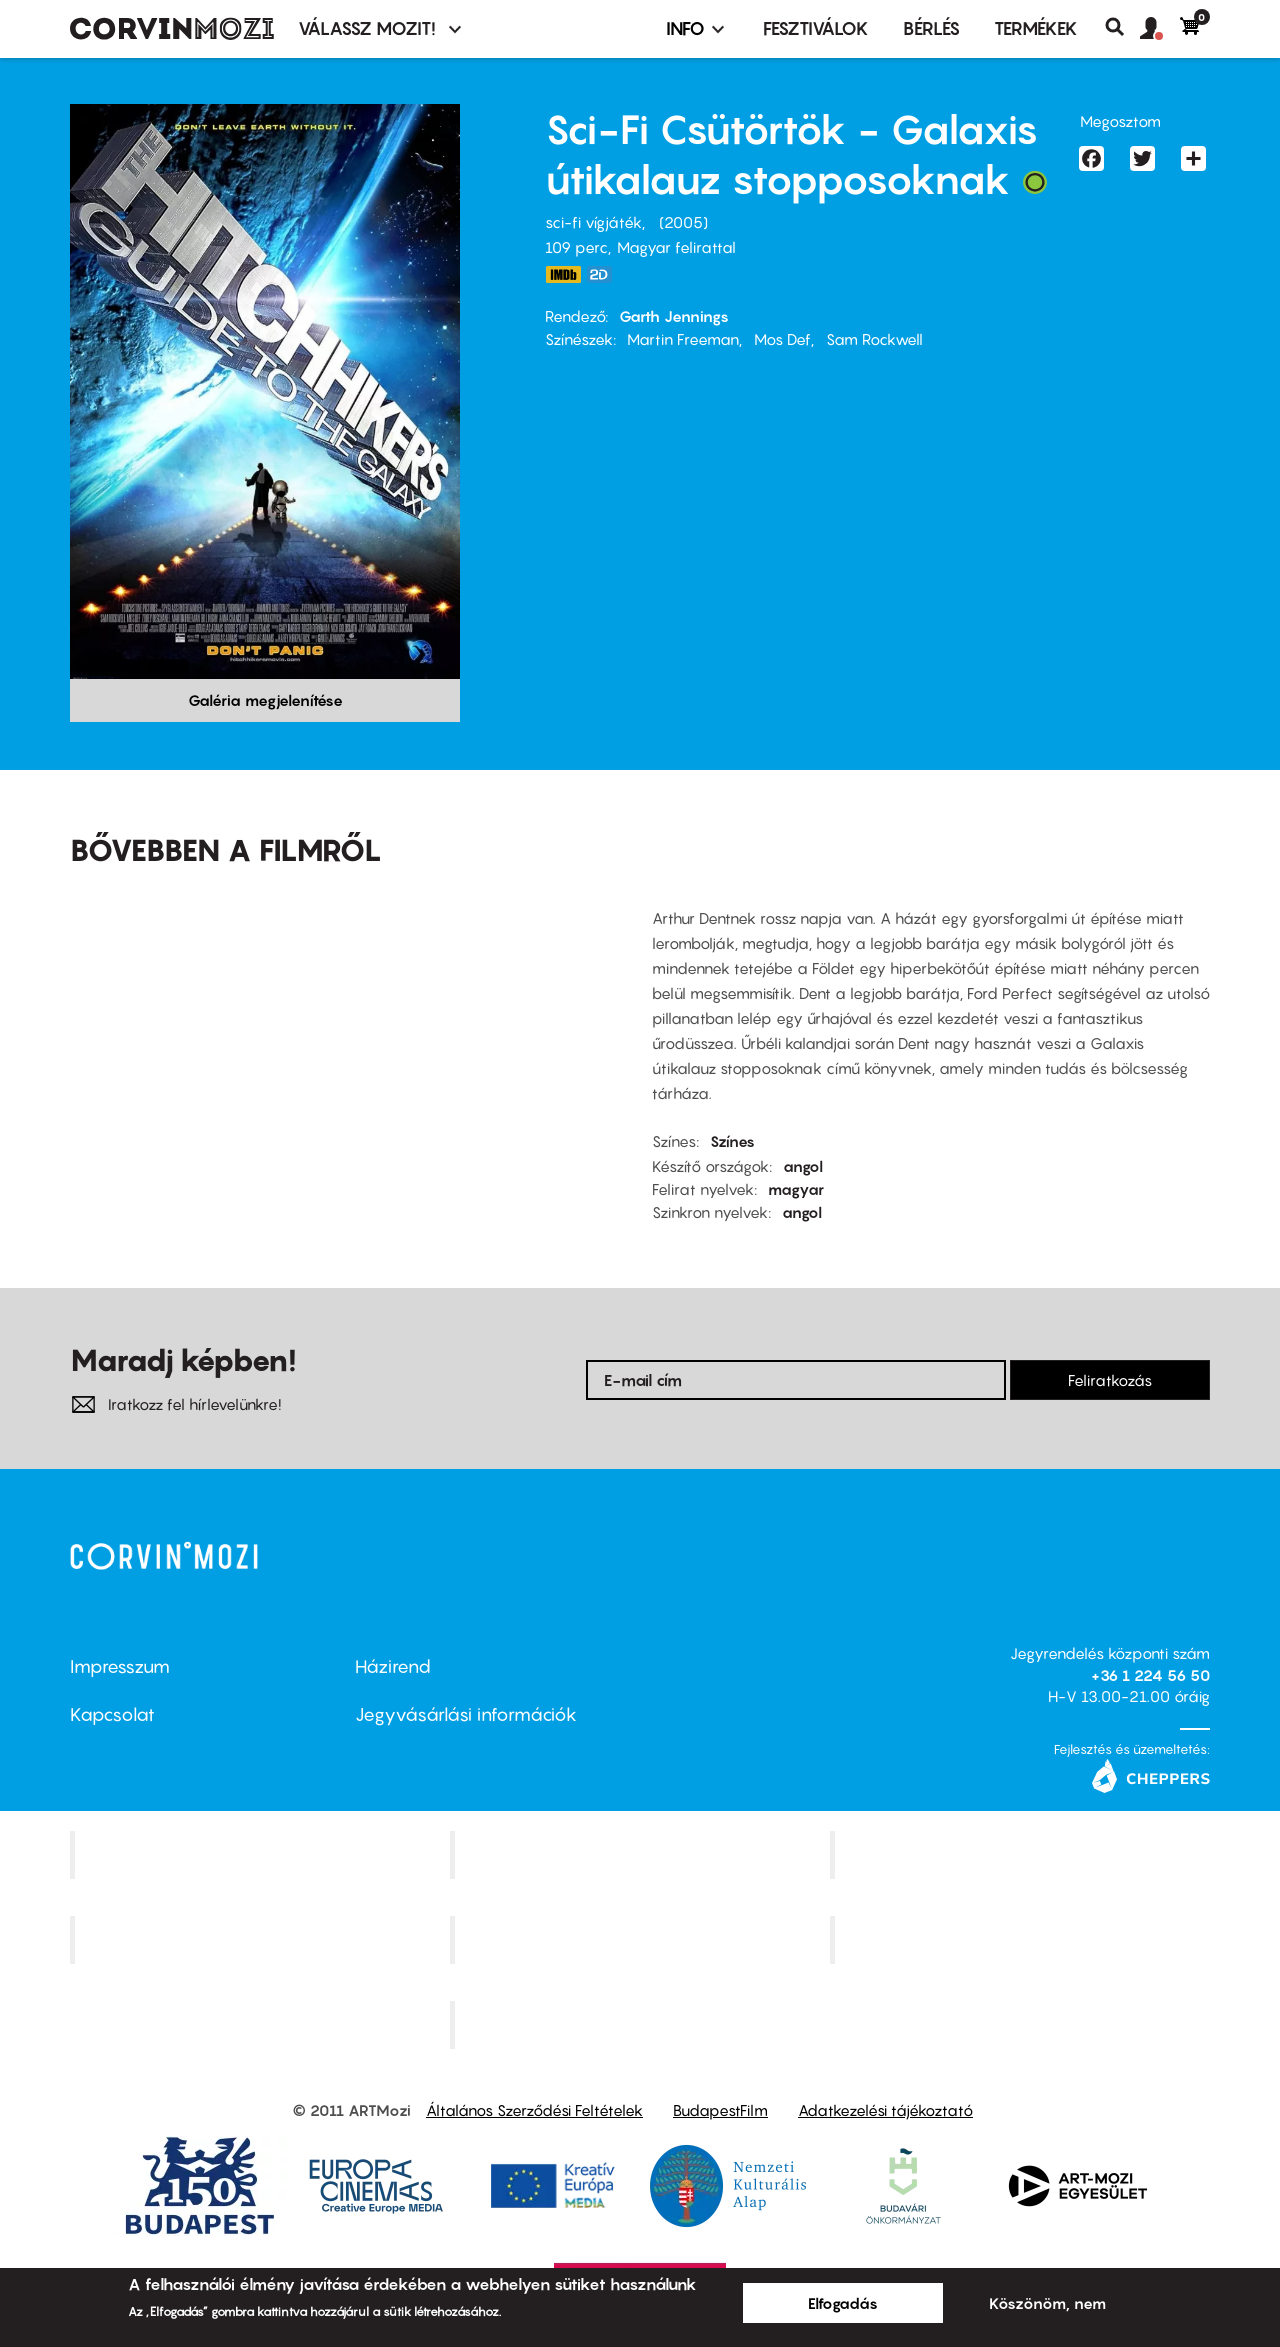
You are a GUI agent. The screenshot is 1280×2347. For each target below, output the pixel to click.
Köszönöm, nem (1047, 2303)
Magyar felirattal (676, 247)
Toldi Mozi (642, 2024)
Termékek (1036, 28)
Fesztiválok (816, 28)
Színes (732, 1141)
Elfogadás (843, 2303)
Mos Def (782, 339)
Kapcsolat (112, 1714)
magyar (796, 1189)
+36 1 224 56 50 (1150, 1675)
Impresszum (120, 1666)
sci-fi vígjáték (593, 222)
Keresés (1122, 27)
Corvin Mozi (262, 1855)
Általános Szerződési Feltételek (534, 2110)
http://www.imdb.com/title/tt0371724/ (563, 274)
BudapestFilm (720, 2110)
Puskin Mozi (262, 1940)
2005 (683, 222)
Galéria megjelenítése (265, 700)
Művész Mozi (1022, 1855)
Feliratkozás (1110, 1380)
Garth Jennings (674, 316)
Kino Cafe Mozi (642, 1855)
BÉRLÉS (931, 28)
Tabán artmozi (1022, 1940)
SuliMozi (642, 1940)
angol (803, 1166)
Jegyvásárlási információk (466, 1714)
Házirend (393, 1666)
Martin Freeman (683, 339)
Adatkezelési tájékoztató (885, 2110)
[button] (1160, 29)
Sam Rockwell (874, 339)
